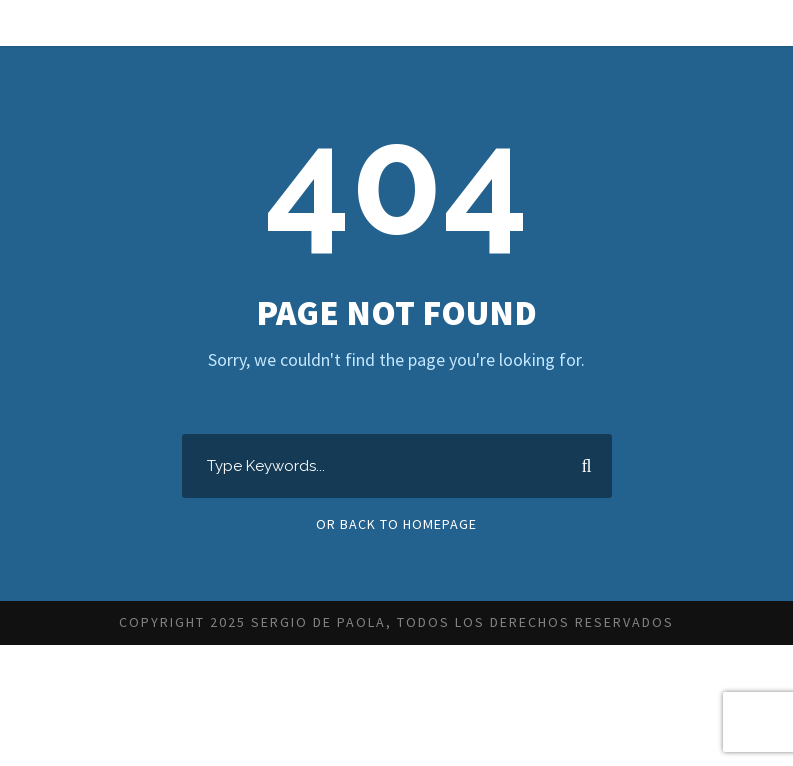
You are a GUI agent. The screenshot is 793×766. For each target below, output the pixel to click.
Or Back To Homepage (396, 524)
